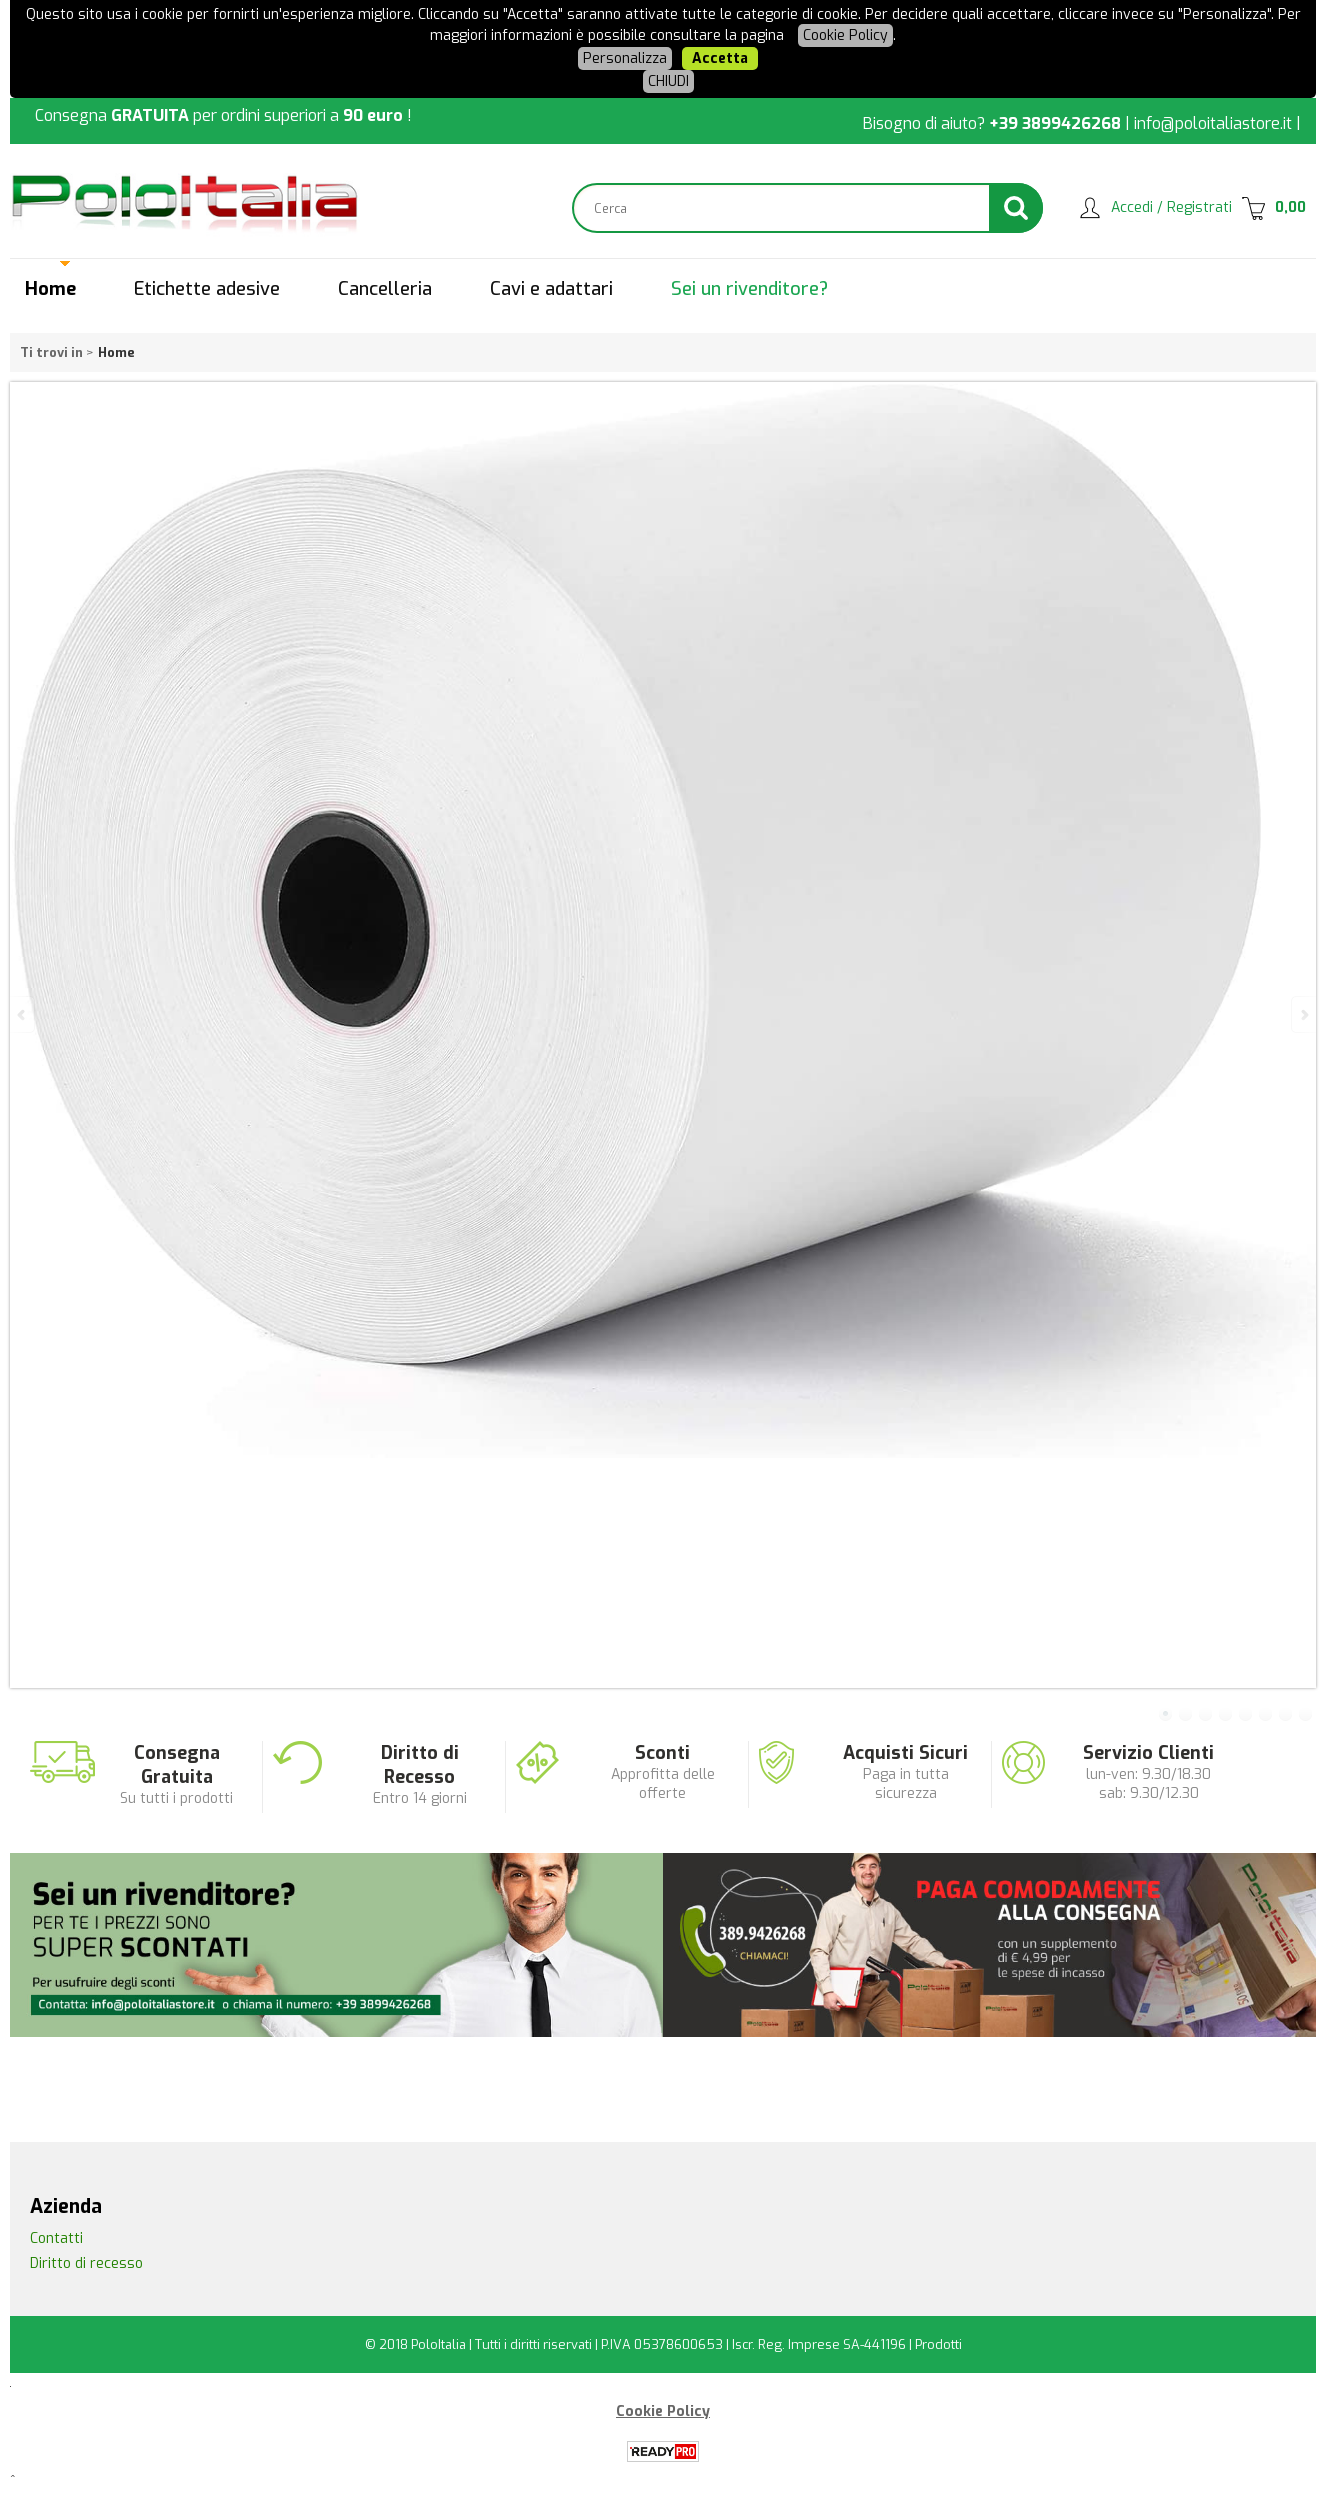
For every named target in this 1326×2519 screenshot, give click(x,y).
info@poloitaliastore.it (1213, 123)
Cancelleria (385, 289)
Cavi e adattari (551, 289)
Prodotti (938, 2344)
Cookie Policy (845, 35)
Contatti (56, 2238)
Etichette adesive (207, 289)
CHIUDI (668, 81)
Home (50, 289)
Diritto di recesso (86, 2263)
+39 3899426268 (1055, 123)
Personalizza (625, 58)
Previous (23, 1014)
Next (1303, 1014)
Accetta (720, 58)
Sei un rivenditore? (749, 289)
